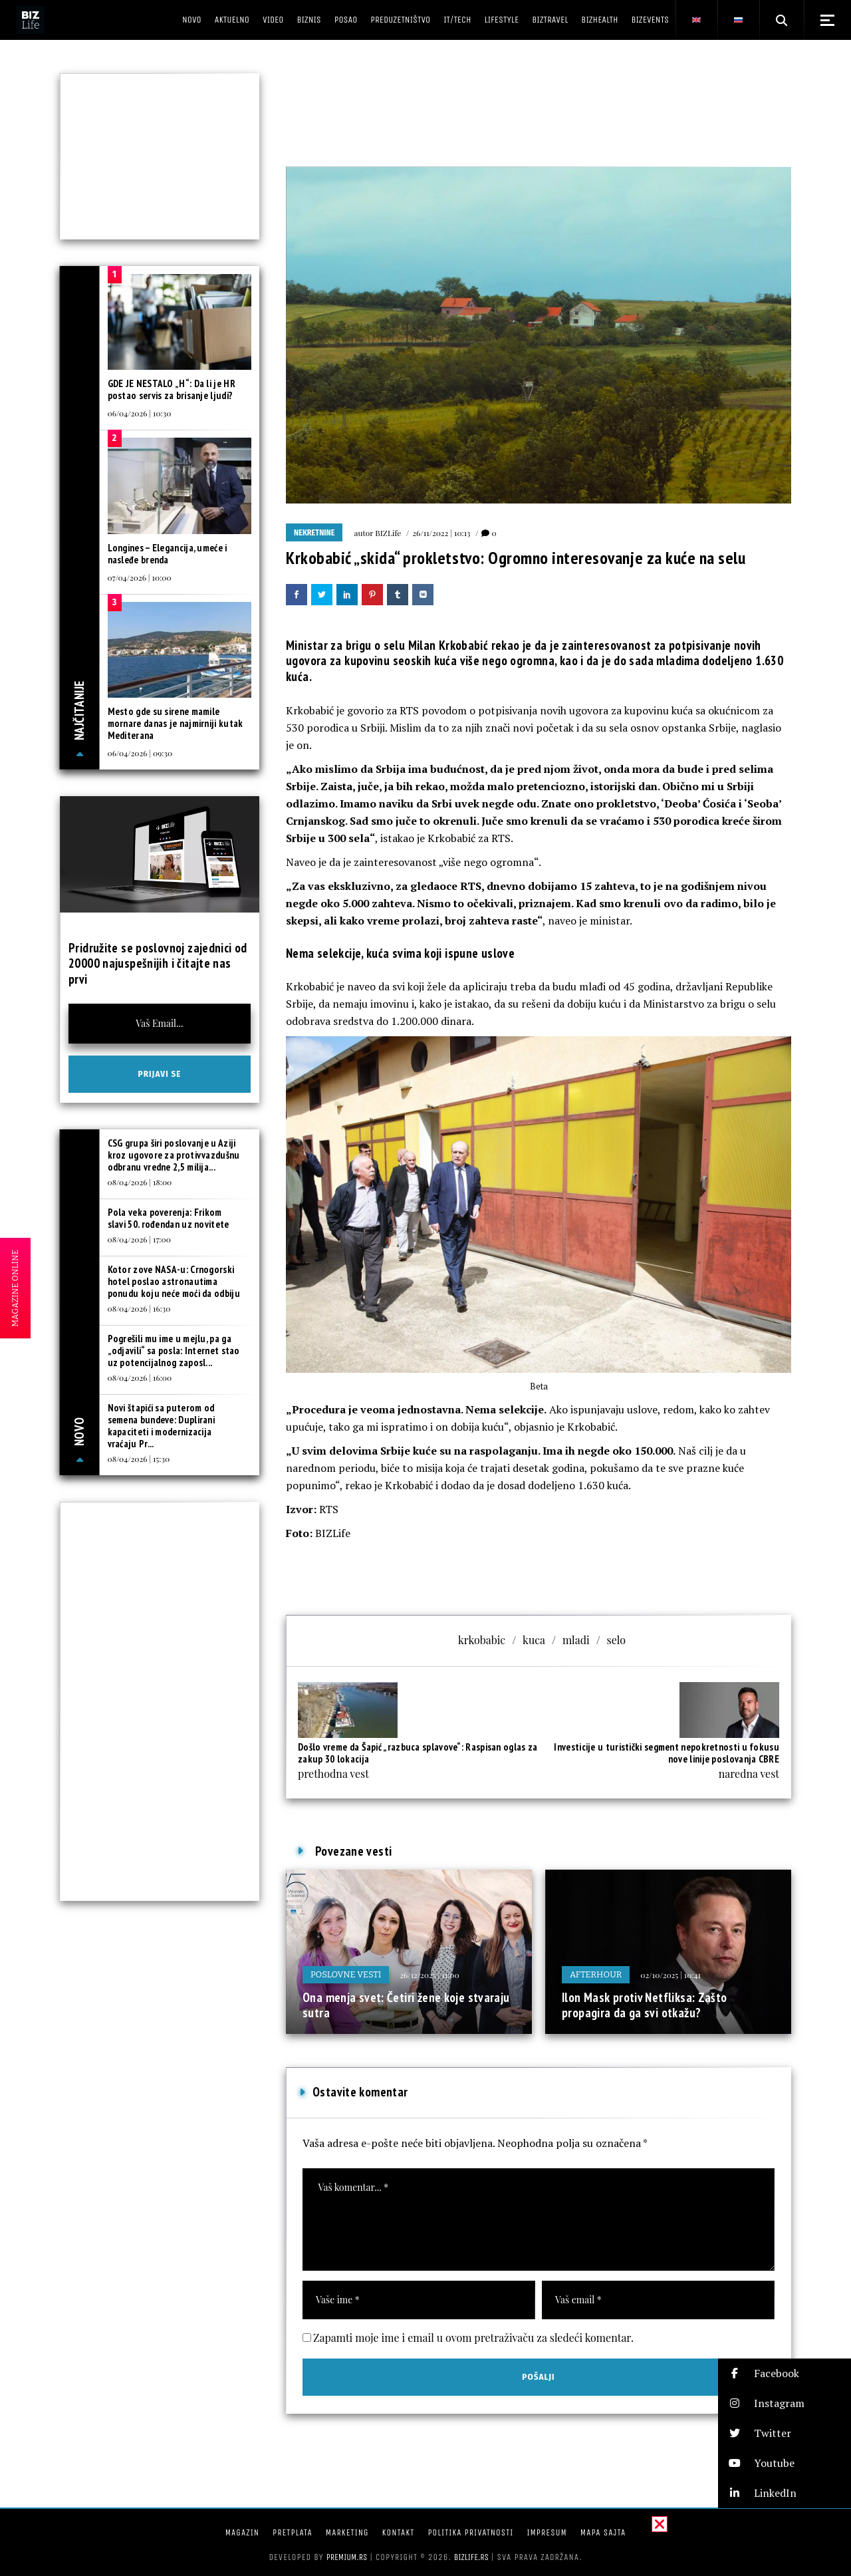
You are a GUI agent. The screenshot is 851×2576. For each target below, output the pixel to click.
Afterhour (596, 1974)
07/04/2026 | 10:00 (140, 577)
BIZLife (388, 532)
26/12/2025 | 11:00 (429, 1974)
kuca (534, 1640)
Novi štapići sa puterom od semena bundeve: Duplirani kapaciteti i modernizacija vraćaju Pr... (161, 1425)
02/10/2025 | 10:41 (670, 1974)
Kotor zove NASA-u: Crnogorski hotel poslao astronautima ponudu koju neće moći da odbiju (174, 1281)
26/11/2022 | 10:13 (441, 532)
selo (616, 1640)
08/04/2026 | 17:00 (139, 1239)
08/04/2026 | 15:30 (139, 1458)
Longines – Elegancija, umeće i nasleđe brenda (167, 553)
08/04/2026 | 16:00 (140, 1377)
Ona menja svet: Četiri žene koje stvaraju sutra (406, 2005)
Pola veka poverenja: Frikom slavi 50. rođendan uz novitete (168, 1218)
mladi (576, 1640)
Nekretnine (314, 532)
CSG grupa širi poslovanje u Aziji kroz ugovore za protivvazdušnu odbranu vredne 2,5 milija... (174, 1155)
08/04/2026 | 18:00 (140, 1182)
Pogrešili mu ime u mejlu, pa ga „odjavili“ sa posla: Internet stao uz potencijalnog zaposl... (174, 1350)
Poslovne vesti (345, 1974)
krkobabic (481, 1640)
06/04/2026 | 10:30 (140, 413)
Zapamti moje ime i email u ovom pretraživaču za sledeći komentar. (473, 2338)
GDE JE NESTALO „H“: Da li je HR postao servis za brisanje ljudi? (171, 389)
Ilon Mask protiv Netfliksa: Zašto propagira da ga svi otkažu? (644, 2005)
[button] (784, 2373)
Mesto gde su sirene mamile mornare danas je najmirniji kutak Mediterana (175, 723)
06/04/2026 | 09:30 (140, 753)
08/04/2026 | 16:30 (139, 1308)
